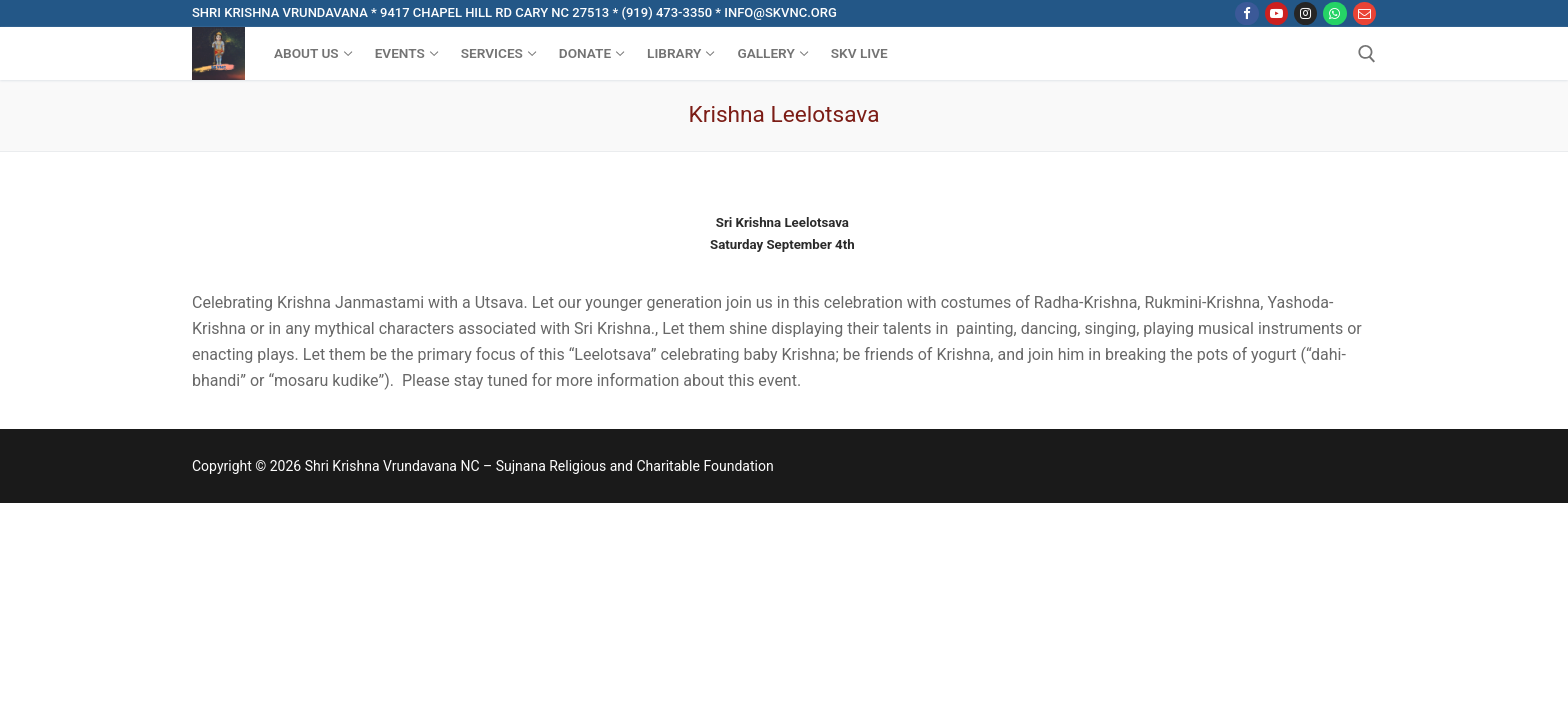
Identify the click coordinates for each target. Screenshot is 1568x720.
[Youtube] (1276, 13)
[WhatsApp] (1334, 13)
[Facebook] (1246, 13)
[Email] (1364, 13)
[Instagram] (1305, 13)
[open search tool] (1367, 54)
